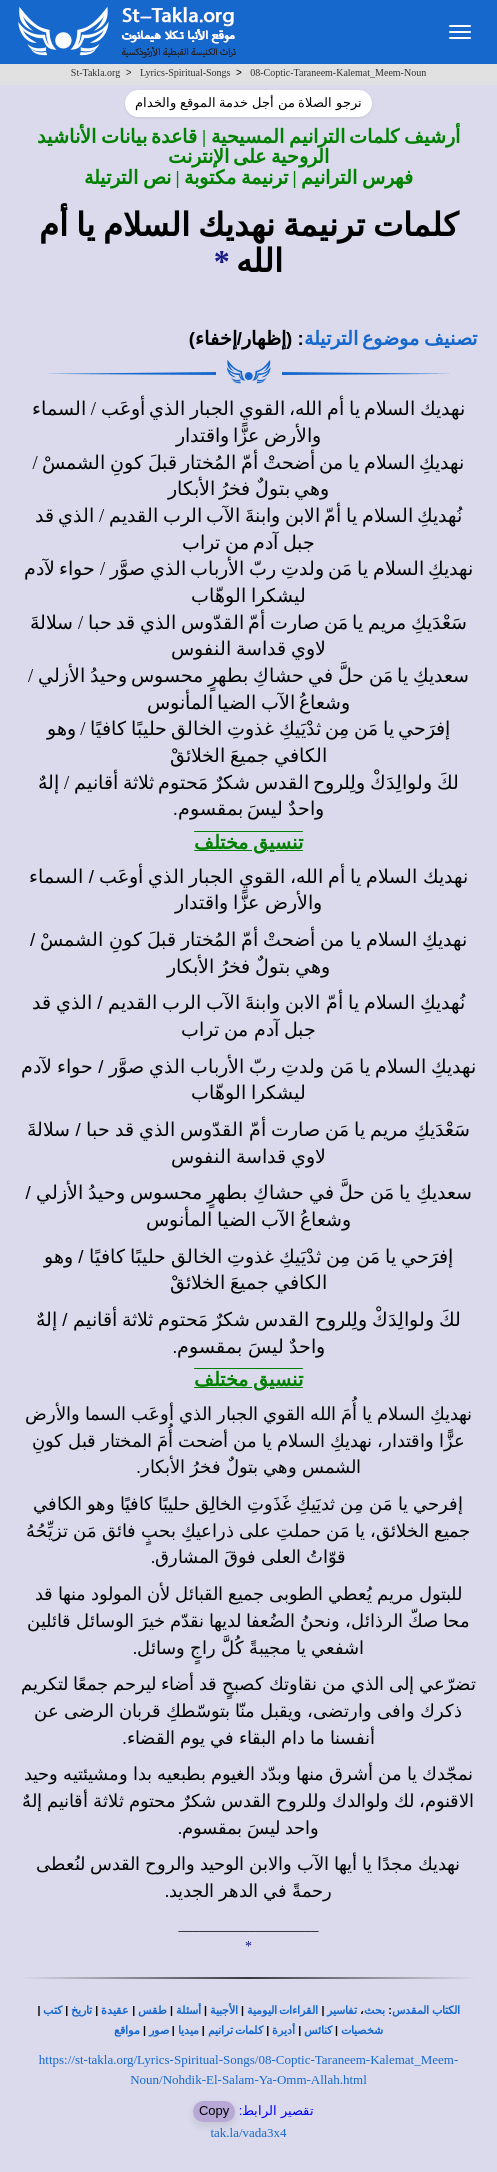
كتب (52, 2010)
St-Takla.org (95, 72)
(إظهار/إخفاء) (241, 338)
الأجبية (224, 2010)
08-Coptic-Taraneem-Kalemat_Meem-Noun (338, 72)
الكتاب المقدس (426, 2010)
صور (159, 2030)
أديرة (283, 2030)
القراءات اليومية (283, 2010)
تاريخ (81, 2010)
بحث (374, 2010)
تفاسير (342, 2010)
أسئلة (188, 2010)
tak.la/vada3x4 (248, 2132)
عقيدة (115, 2010)
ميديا (188, 2030)
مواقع (127, 2030)
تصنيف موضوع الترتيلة (390, 338)
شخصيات (362, 2030)
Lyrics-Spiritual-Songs (185, 72)
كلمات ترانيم (236, 2030)
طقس (152, 2010)
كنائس (318, 2030)
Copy (214, 2110)
